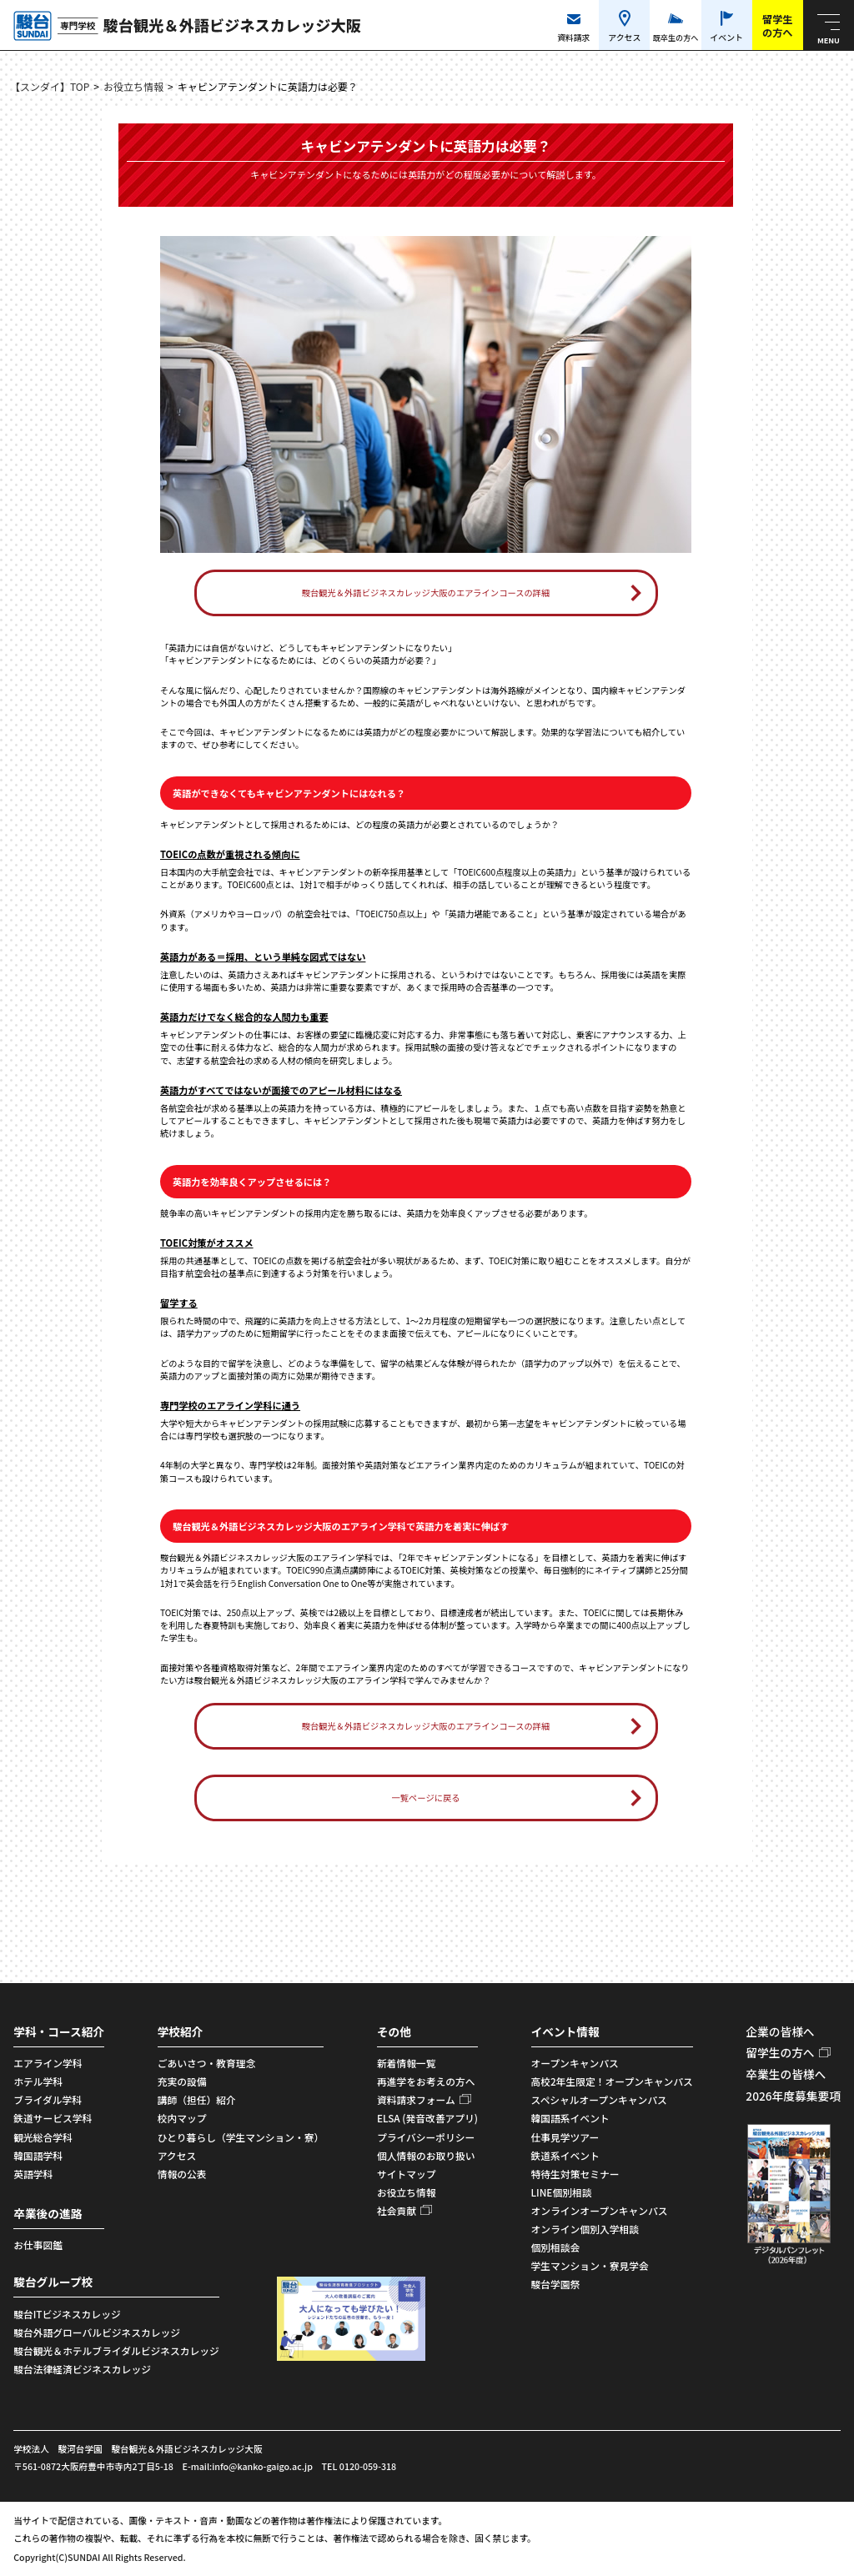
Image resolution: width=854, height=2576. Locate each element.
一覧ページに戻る (425, 1797)
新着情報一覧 (406, 2063)
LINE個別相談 (561, 2192)
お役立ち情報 (133, 86)
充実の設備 (182, 2081)
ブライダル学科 (47, 2099)
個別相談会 (555, 2247)
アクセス (177, 2155)
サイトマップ (406, 2174)
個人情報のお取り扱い (426, 2155)
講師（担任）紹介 (197, 2099)
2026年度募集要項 (793, 2095)
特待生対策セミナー (575, 2174)
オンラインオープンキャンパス (599, 2210)
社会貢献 (396, 2210)
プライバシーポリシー (426, 2137)
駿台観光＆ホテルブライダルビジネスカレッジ (116, 2350)
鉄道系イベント (565, 2155)
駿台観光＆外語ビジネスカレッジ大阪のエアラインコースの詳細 (426, 592)
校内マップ (182, 2118)
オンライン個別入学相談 (585, 2229)
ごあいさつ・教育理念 (207, 2063)
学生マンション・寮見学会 (590, 2265)
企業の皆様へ (780, 2031)
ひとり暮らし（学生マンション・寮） (241, 2137)
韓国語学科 (38, 2155)
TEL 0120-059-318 (359, 2466)
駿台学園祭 (555, 2284)
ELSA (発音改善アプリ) (427, 2118)
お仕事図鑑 (38, 2244)
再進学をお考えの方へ (426, 2081)
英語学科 (33, 2174)
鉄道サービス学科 (52, 2118)
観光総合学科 (43, 2137)
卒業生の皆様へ (786, 2074)
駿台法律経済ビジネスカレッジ (82, 2369)
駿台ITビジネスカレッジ (66, 2314)
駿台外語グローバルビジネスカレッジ (96, 2332)
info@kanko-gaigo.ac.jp (262, 2466)
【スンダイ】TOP (49, 86)
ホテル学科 (38, 2081)
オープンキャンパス (575, 2063)
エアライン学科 (47, 2063)
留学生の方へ (780, 2052)
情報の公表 (182, 2174)
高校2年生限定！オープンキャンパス (612, 2081)
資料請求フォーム (416, 2099)
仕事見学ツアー (565, 2137)
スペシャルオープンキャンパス (599, 2099)
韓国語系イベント (570, 2118)
